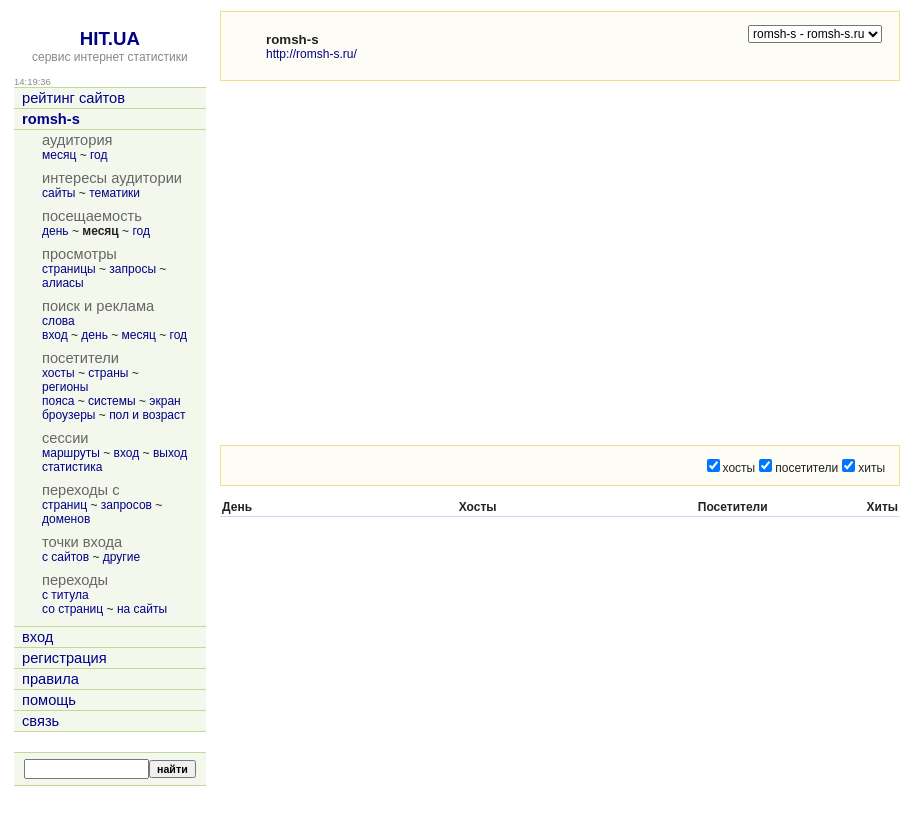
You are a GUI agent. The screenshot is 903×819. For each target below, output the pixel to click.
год (99, 155)
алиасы (63, 283)
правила (50, 679)
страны (108, 373)
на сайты (142, 609)
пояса (58, 401)
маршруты (71, 453)
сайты (59, 193)
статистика (72, 467)
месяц (59, 155)
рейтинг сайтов (73, 98)
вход (55, 335)
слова (58, 321)
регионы (65, 387)
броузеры (68, 415)
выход (170, 453)
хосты (58, 373)
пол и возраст (147, 415)
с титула (65, 595)
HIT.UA (110, 38)
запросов (126, 505)
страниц (64, 505)
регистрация (64, 658)
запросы (132, 269)
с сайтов (65, 557)
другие (121, 557)
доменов (66, 519)
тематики (114, 193)
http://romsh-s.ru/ (311, 54)
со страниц (72, 609)
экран (164, 401)
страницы (69, 269)
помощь (49, 700)
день (55, 231)
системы (112, 401)
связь (40, 721)
